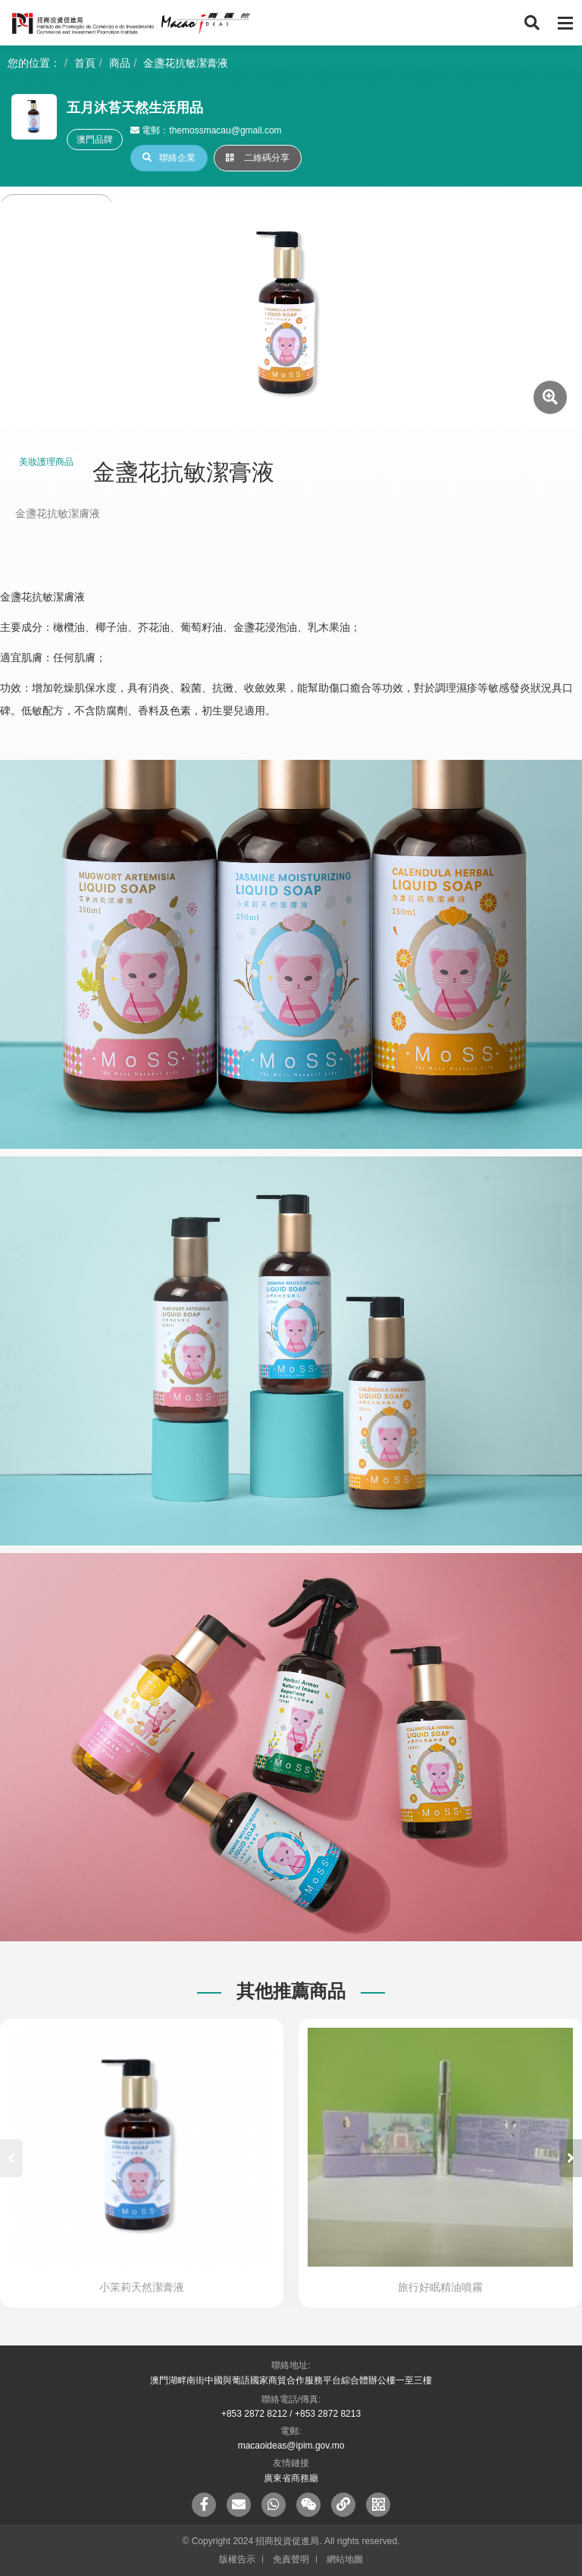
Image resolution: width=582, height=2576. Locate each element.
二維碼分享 (257, 157)
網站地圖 (345, 2559)
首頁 (84, 63)
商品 (119, 63)
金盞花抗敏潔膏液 (185, 63)
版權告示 (237, 2559)
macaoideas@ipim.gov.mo (291, 2445)
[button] (570, 2158)
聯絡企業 (169, 157)
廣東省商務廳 (291, 2478)
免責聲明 (291, 2559)
